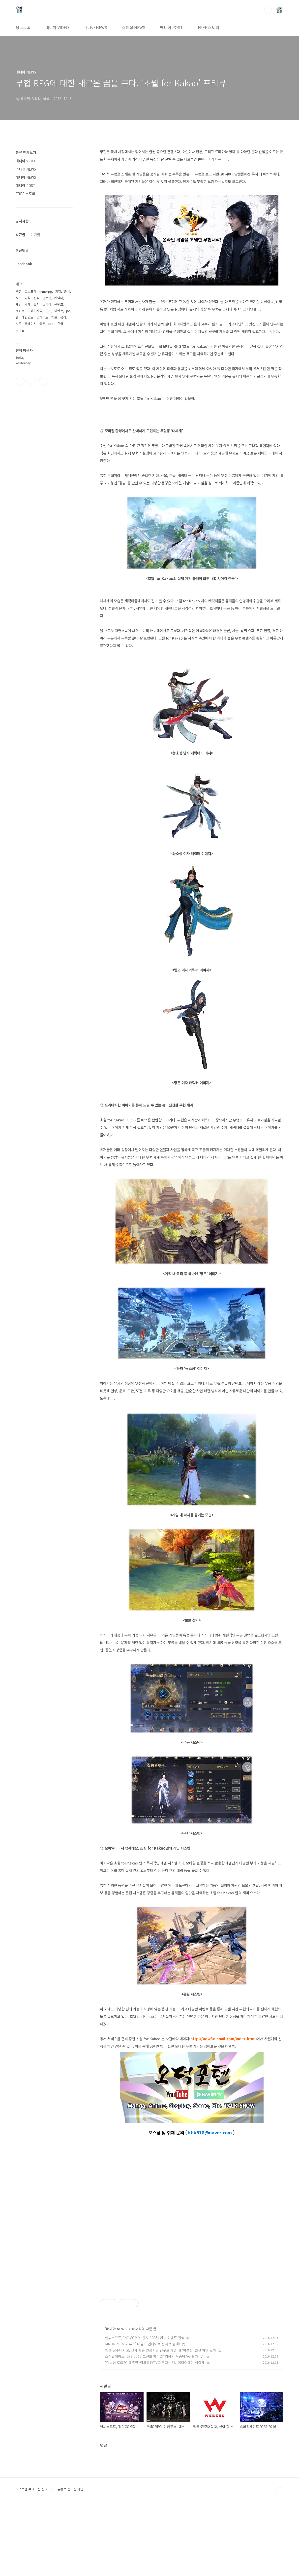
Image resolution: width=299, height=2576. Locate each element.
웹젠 (42, 323)
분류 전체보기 (26, 152)
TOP (279, 2561)
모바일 (20, 330)
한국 (60, 323)
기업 (58, 291)
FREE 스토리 (208, 27)
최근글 (20, 234)
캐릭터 (58, 297)
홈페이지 (30, 323)
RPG (51, 323)
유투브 (42, 381)
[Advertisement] (191, 2321)
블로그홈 (23, 27)
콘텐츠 (58, 304)
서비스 (20, 310)
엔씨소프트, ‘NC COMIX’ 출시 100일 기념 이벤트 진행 (144, 2407)
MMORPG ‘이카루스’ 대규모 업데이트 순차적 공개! (142, 2413)
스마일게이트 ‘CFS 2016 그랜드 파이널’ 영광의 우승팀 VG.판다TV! (154, 2425)
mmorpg (45, 291)
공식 (63, 317)
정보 (19, 297)
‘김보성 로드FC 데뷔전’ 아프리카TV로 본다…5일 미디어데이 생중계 (155, 2432)
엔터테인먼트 (24, 317)
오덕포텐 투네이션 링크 (31, 2559)
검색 (268, 10)
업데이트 (42, 317)
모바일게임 (35, 310)
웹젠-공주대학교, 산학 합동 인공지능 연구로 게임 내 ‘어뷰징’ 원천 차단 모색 (160, 2419)
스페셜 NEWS (133, 27)
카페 (27, 304)
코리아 (46, 304)
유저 (36, 304)
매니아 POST (171, 27)
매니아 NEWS (95, 27)
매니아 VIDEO (57, 27)
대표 (54, 317)
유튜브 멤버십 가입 (70, 2559)
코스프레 (30, 291)
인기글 (35, 234)
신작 (36, 297)
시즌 (19, 323)
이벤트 (58, 310)
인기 (48, 310)
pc (68, 310)
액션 (19, 291)
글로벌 (46, 297)
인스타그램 (31, 381)
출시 (67, 291)
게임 (19, 304)
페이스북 (20, 381)
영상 (27, 297)
